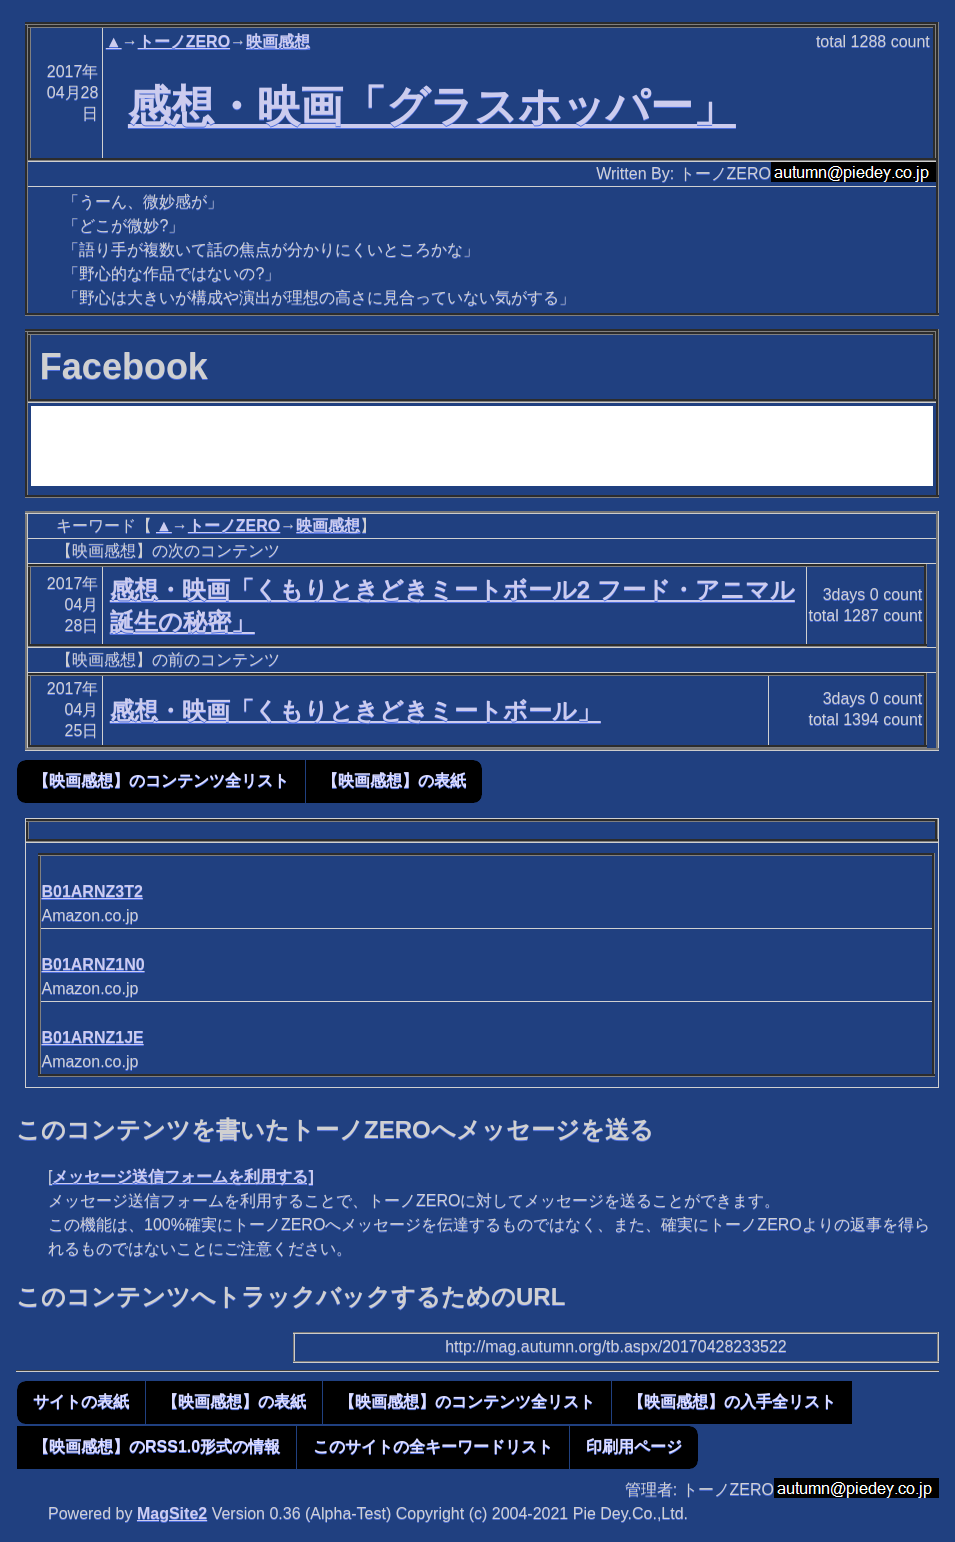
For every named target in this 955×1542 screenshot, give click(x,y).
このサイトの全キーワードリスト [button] (433, 1446)
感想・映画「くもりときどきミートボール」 (355, 710)
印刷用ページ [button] (634, 1446)
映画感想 (278, 41)
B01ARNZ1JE (92, 1037)
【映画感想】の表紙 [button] (394, 780)
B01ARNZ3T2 (91, 891)
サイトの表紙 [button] (81, 1401)
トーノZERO (184, 41)
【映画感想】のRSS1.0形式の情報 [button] (156, 1446)
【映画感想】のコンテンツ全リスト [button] (161, 780)
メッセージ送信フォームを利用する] (182, 1176)
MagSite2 (172, 1513)
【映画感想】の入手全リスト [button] (732, 1401)
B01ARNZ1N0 (92, 964)
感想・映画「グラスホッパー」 (432, 106)
